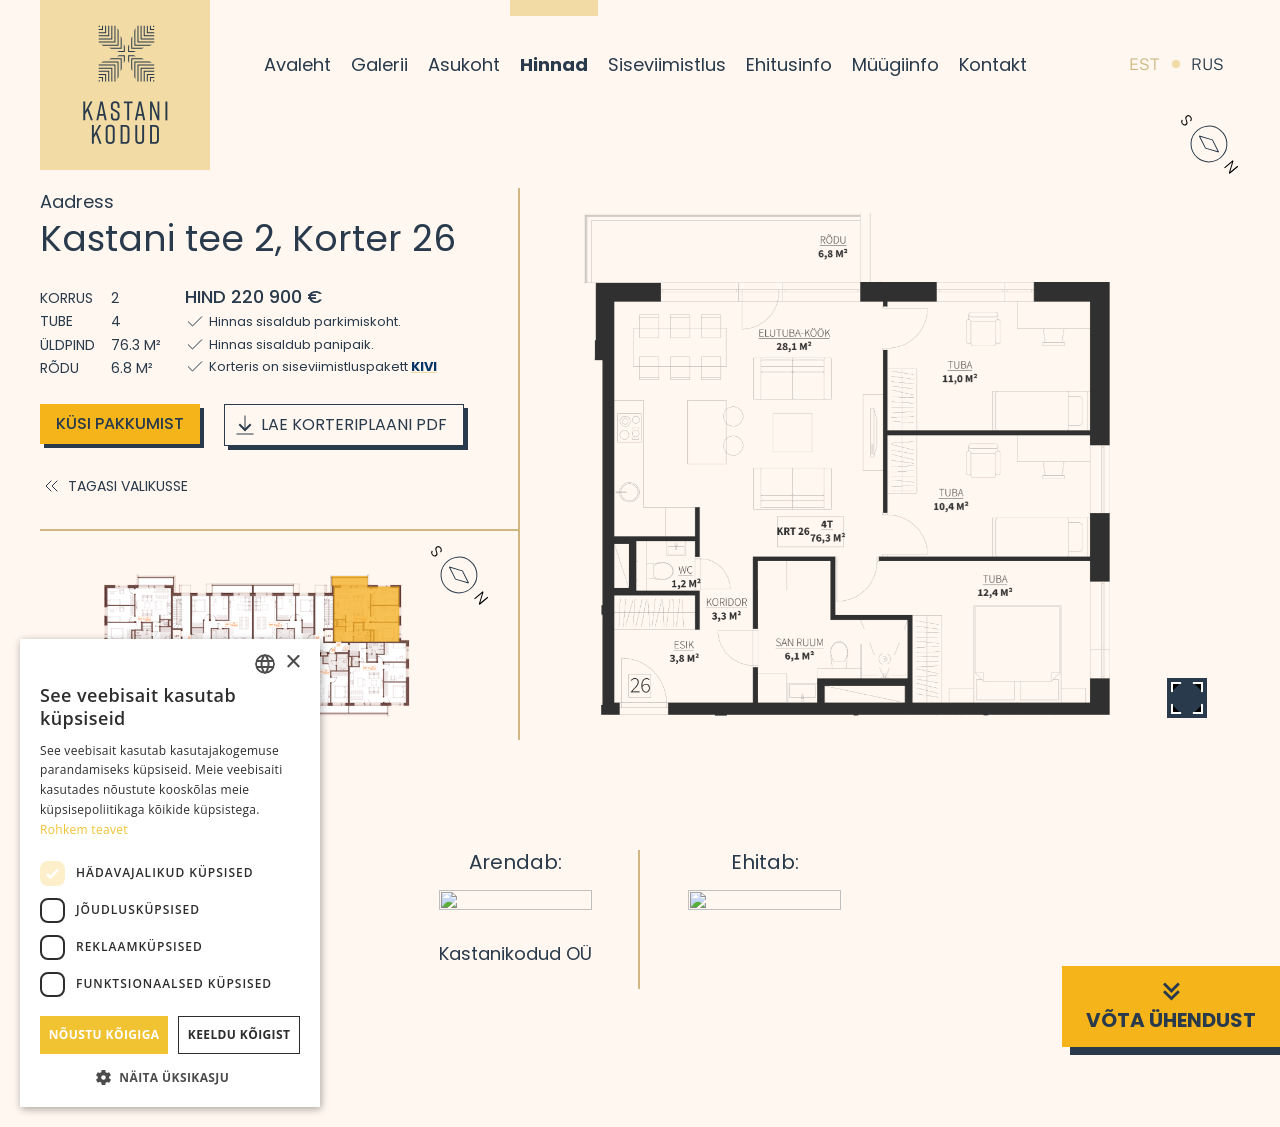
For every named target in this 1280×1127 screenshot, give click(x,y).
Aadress (77, 201)
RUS (1207, 64)
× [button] (292, 662)
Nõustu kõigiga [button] (104, 1034)
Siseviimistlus (667, 64)
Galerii (379, 64)
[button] (170, 1077)
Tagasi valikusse (114, 486)
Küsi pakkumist (120, 423)
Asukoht (464, 64)
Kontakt (993, 64)
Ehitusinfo (789, 64)
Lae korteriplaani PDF (340, 425)
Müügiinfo (895, 64)
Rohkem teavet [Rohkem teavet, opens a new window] (84, 829)
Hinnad (554, 64)
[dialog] (170, 873)
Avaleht (297, 64)
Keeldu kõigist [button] (239, 1034)
